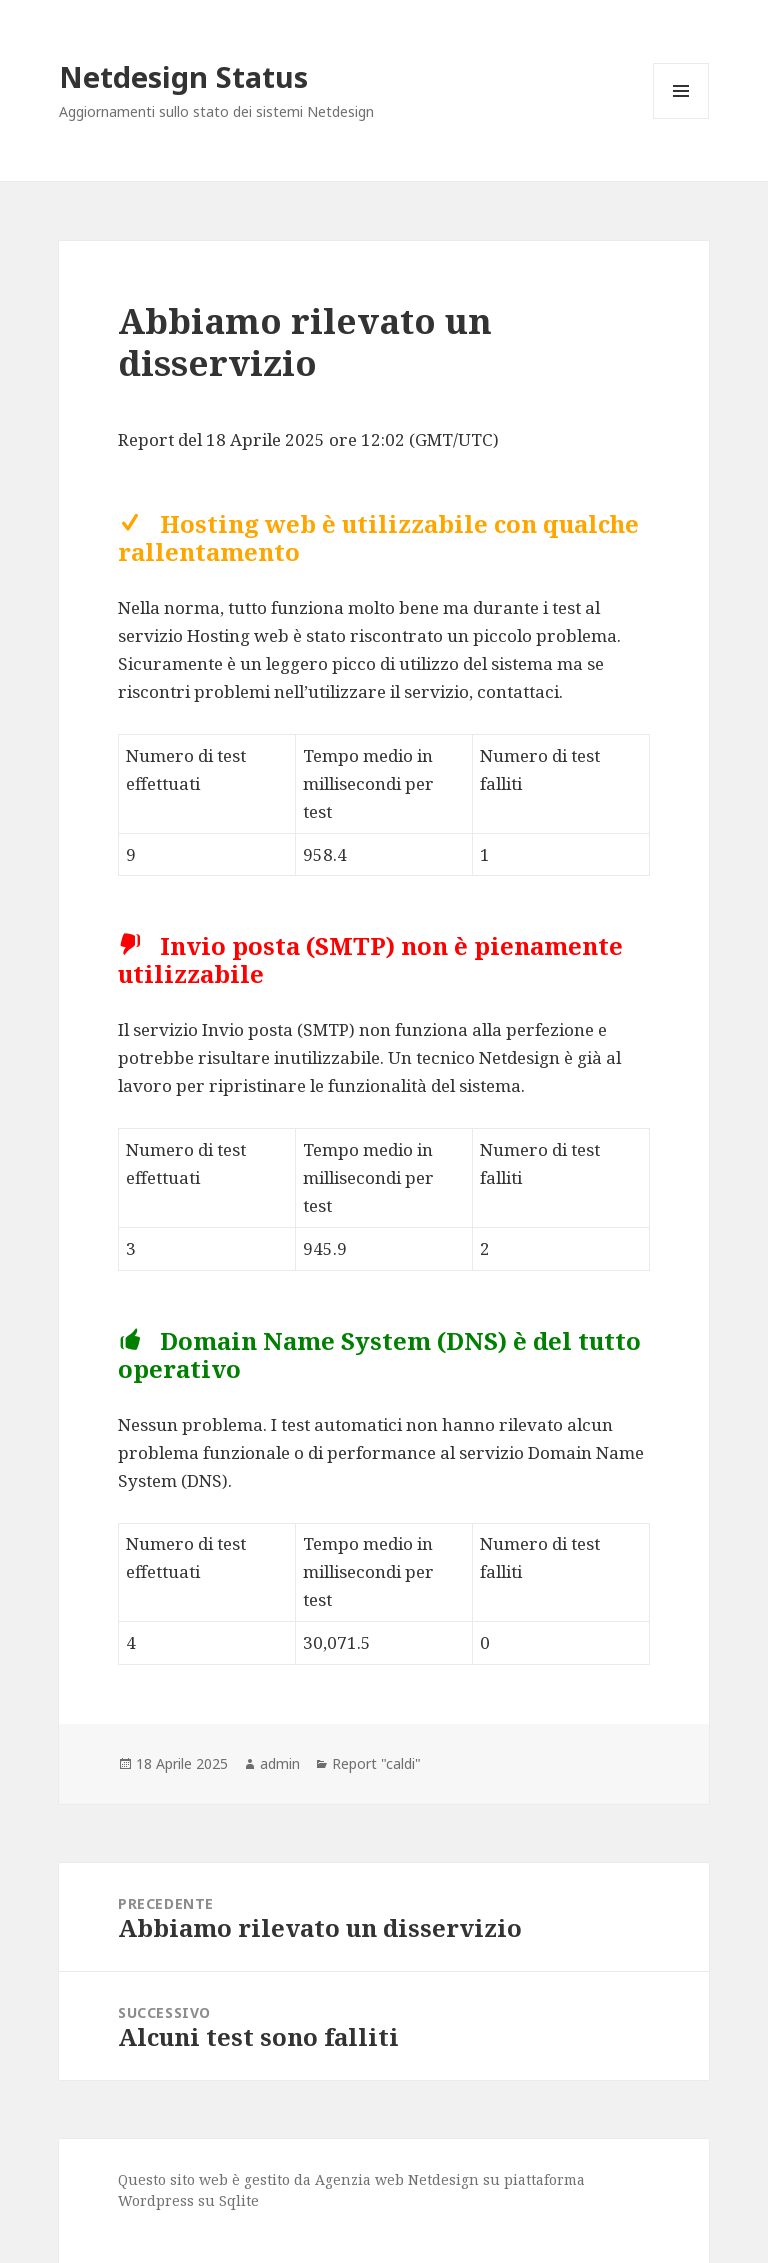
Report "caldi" (376, 1763)
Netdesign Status (183, 76)
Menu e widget (681, 118)
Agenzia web (359, 2179)
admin (280, 1763)
